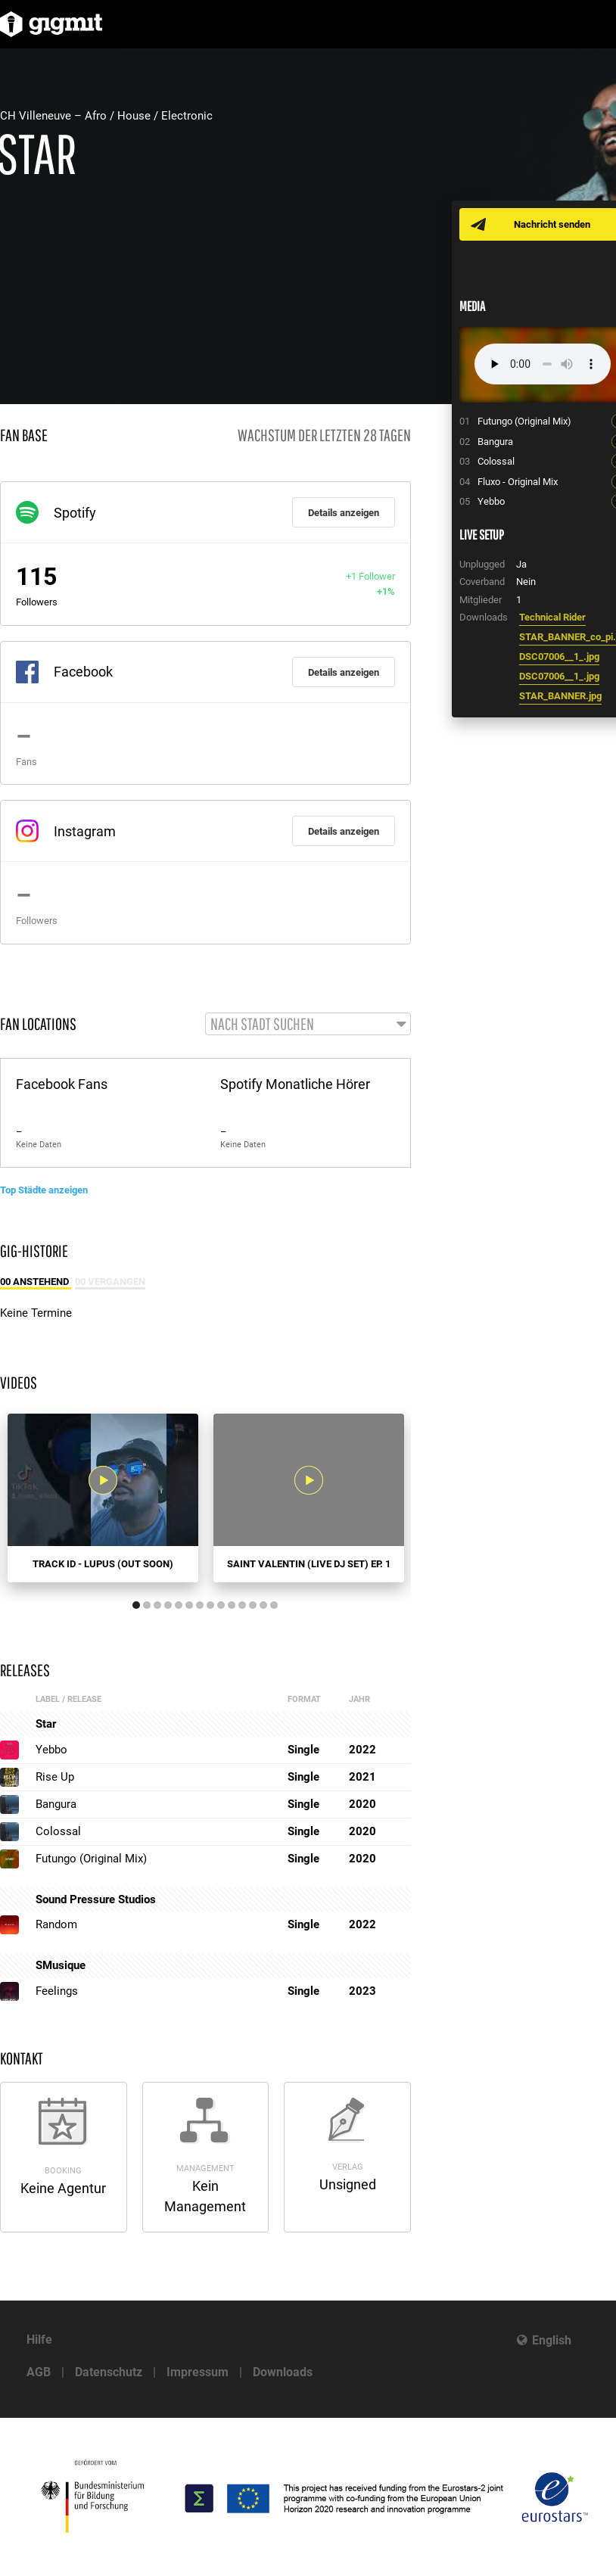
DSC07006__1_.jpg (559, 656)
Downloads (283, 2372)
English (551, 2340)
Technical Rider (552, 617)
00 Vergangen (110, 1281)
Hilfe (39, 2339)
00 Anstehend (35, 1281)
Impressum (197, 2372)
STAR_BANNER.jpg (560, 696)
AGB (38, 2372)
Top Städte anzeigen (44, 1190)
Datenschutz (108, 2372)
